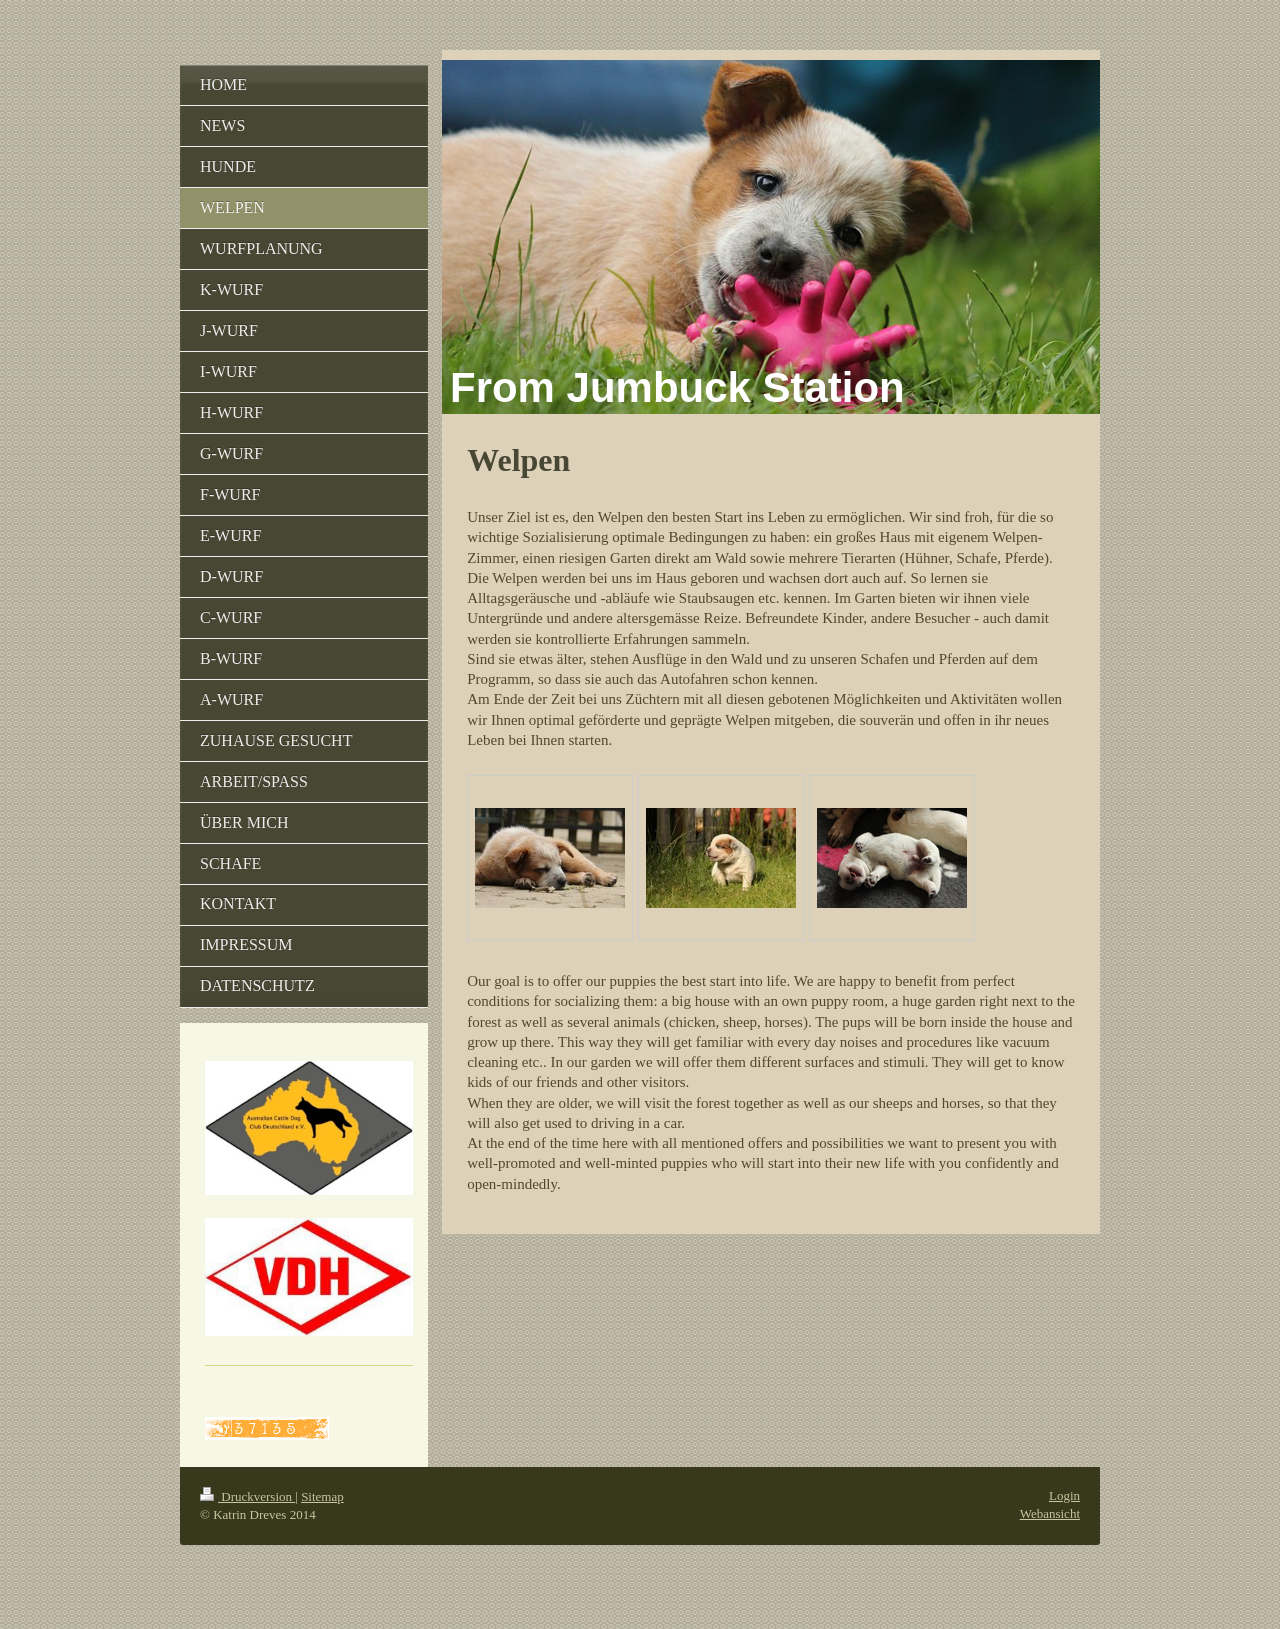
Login (1064, 1495)
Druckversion (247, 1496)
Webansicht (1050, 1513)
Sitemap (322, 1496)
